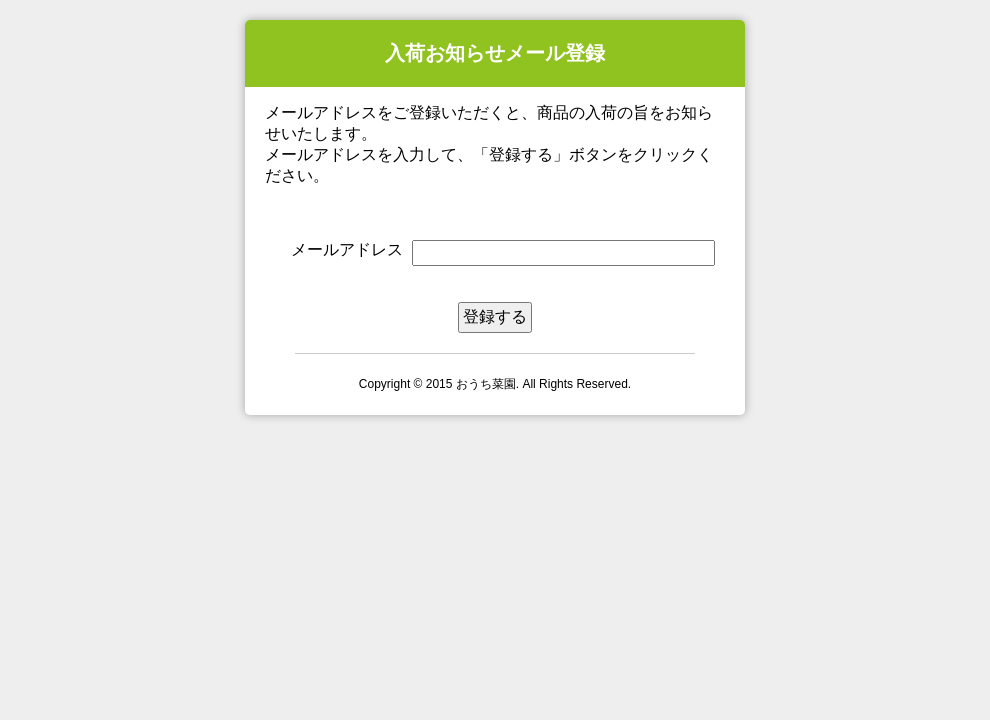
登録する (495, 316)
